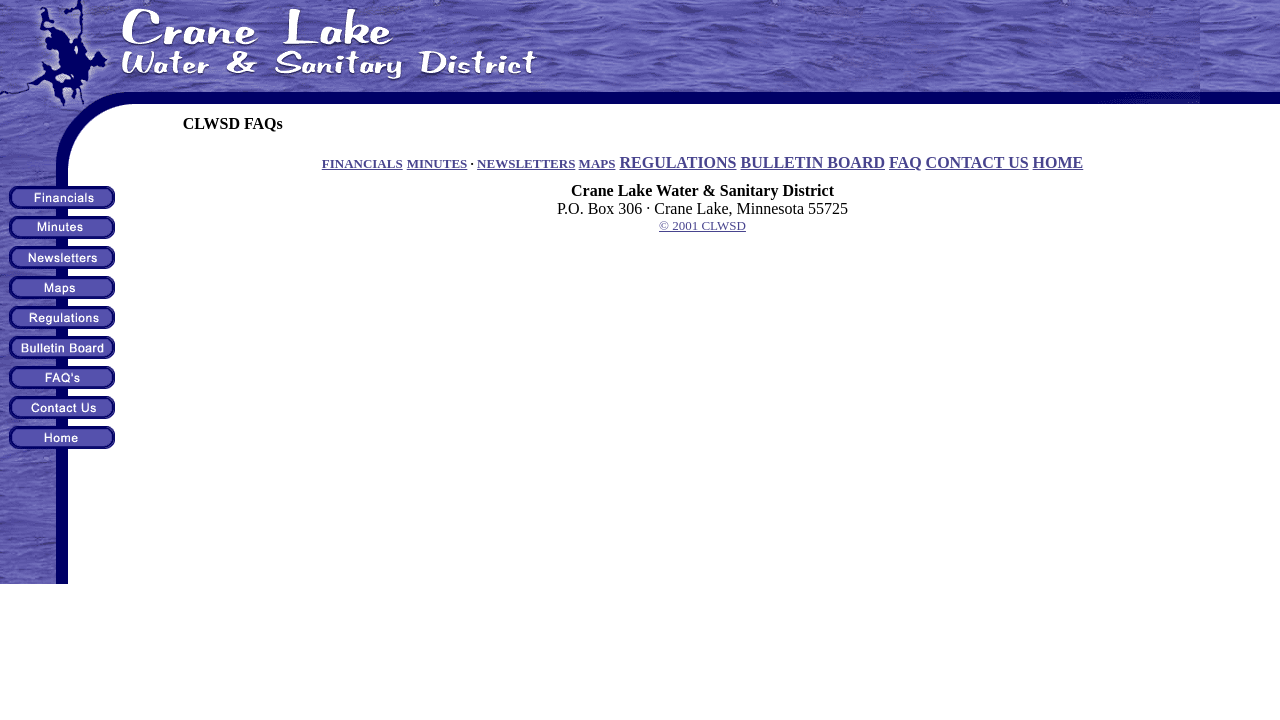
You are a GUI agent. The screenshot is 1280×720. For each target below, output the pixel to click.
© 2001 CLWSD (702, 225)
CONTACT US (977, 162)
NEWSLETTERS (526, 163)
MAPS (597, 163)
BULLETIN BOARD (813, 162)
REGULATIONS (677, 162)
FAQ (905, 162)
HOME (1058, 162)
